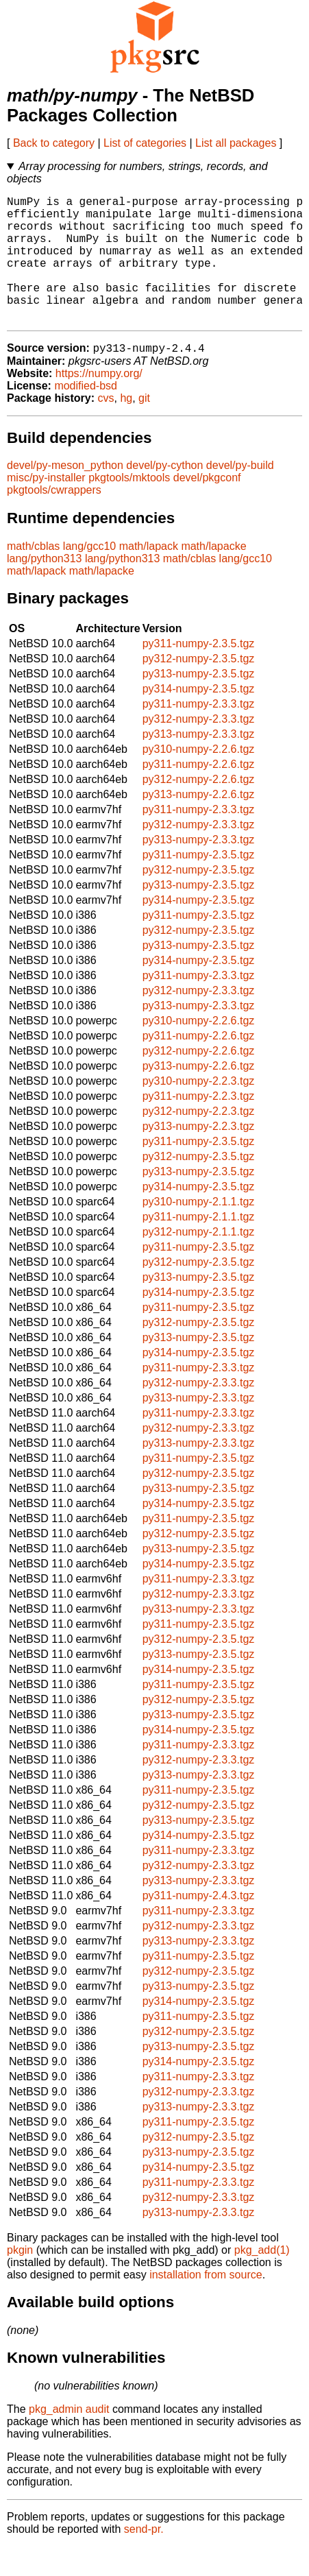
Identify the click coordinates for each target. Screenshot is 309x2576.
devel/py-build (240, 495)
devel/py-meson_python (65, 495)
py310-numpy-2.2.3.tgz (199, 1110)
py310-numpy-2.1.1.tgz (199, 1231)
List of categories (144, 143)
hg (126, 427)
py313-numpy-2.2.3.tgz (199, 1155)
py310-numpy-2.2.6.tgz (199, 778)
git (144, 427)
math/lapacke (213, 575)
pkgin (20, 2279)
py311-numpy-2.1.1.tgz (199, 1246)
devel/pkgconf (207, 507)
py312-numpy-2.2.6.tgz (199, 809)
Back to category (54, 143)
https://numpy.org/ (99, 403)
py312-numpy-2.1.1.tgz (199, 1261)
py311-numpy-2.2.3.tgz (199, 1125)
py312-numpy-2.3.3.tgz (199, 748)
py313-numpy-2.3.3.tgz (199, 763)
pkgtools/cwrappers (54, 519)
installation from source (205, 2304)
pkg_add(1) (262, 2279)
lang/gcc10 (89, 575)
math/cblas (33, 575)
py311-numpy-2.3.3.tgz (199, 733)
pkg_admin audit (69, 2438)
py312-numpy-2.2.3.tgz (199, 1140)
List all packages (235, 143)
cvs (106, 427)
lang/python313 (44, 588)
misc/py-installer (46, 507)
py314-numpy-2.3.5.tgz (199, 718)
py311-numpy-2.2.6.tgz (199, 793)
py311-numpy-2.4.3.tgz (199, 1925)
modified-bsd (85, 415)
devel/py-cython (164, 495)
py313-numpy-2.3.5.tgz (199, 703)
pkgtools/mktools (129, 507)
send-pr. (144, 2558)
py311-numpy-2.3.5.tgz (199, 673)
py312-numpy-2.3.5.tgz (199, 688)
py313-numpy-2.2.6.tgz (199, 824)
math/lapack (148, 575)
